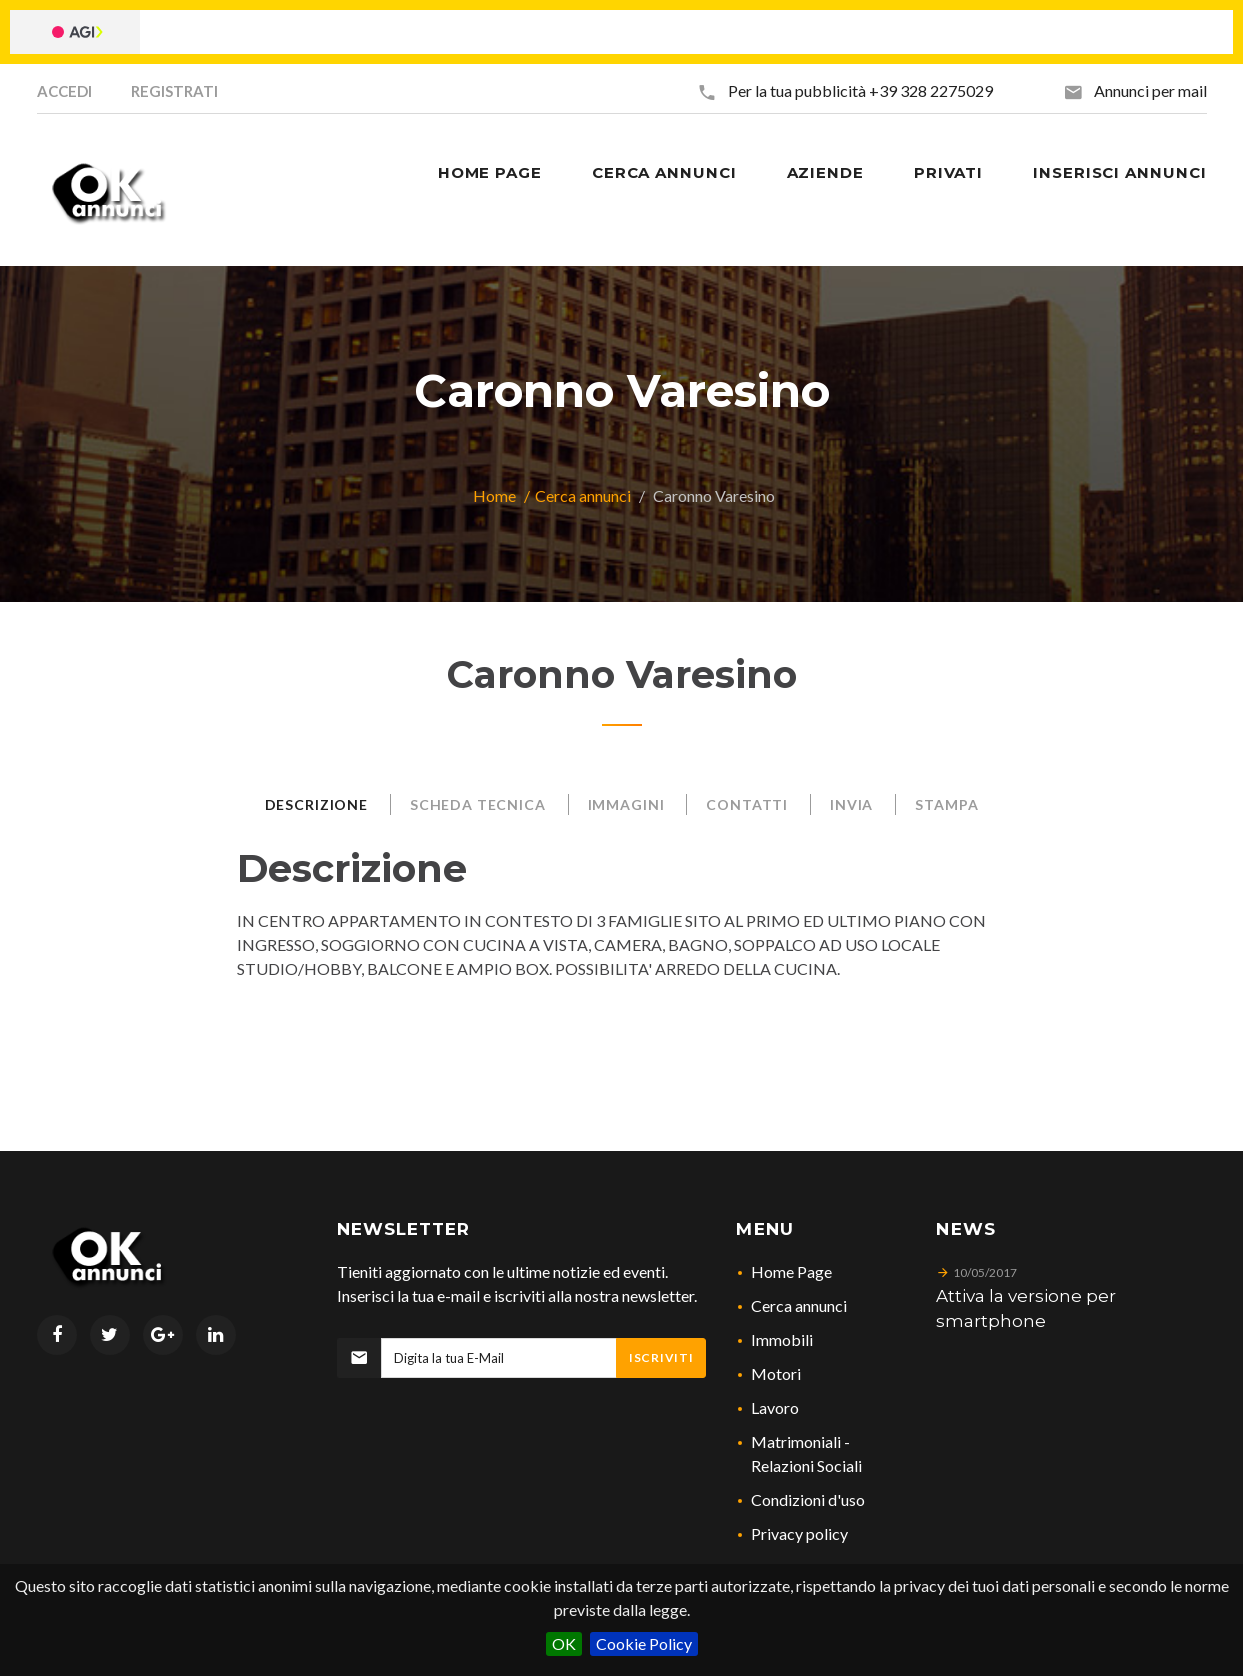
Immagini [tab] (626, 804)
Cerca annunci (583, 495)
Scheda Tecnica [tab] (478, 804)
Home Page (791, 1271)
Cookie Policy (644, 1643)
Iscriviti (661, 1357)
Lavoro (775, 1407)
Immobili (782, 1339)
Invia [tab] (851, 804)
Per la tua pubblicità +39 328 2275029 (860, 90)
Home (494, 495)
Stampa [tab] (946, 804)
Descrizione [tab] (316, 804)
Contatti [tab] (747, 804)
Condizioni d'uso (808, 1499)
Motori (776, 1373)
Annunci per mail (1150, 90)
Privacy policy (799, 1533)
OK (564, 1643)
